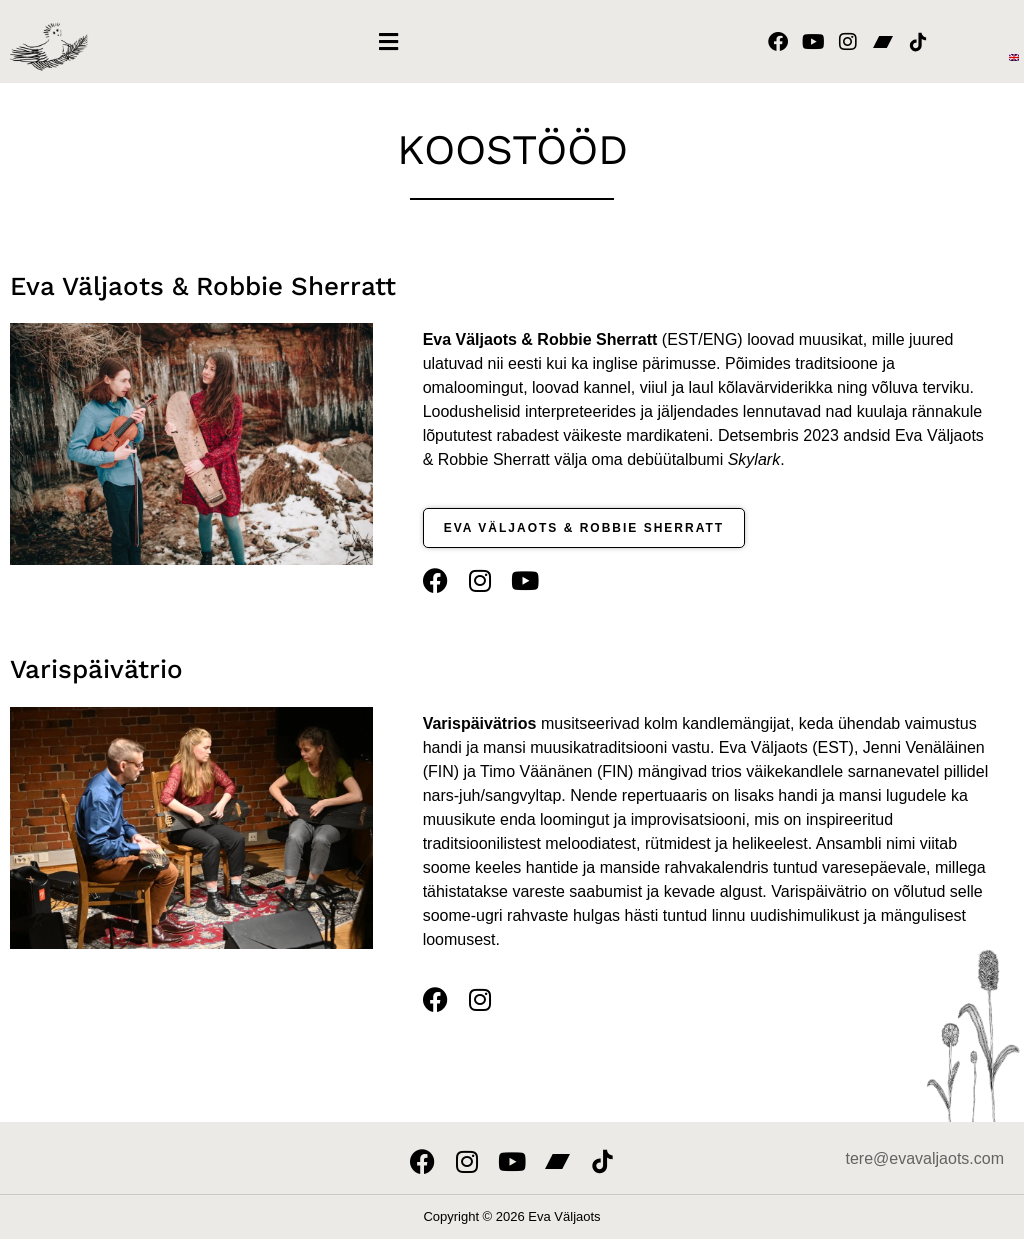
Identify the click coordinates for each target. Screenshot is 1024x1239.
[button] (388, 41)
